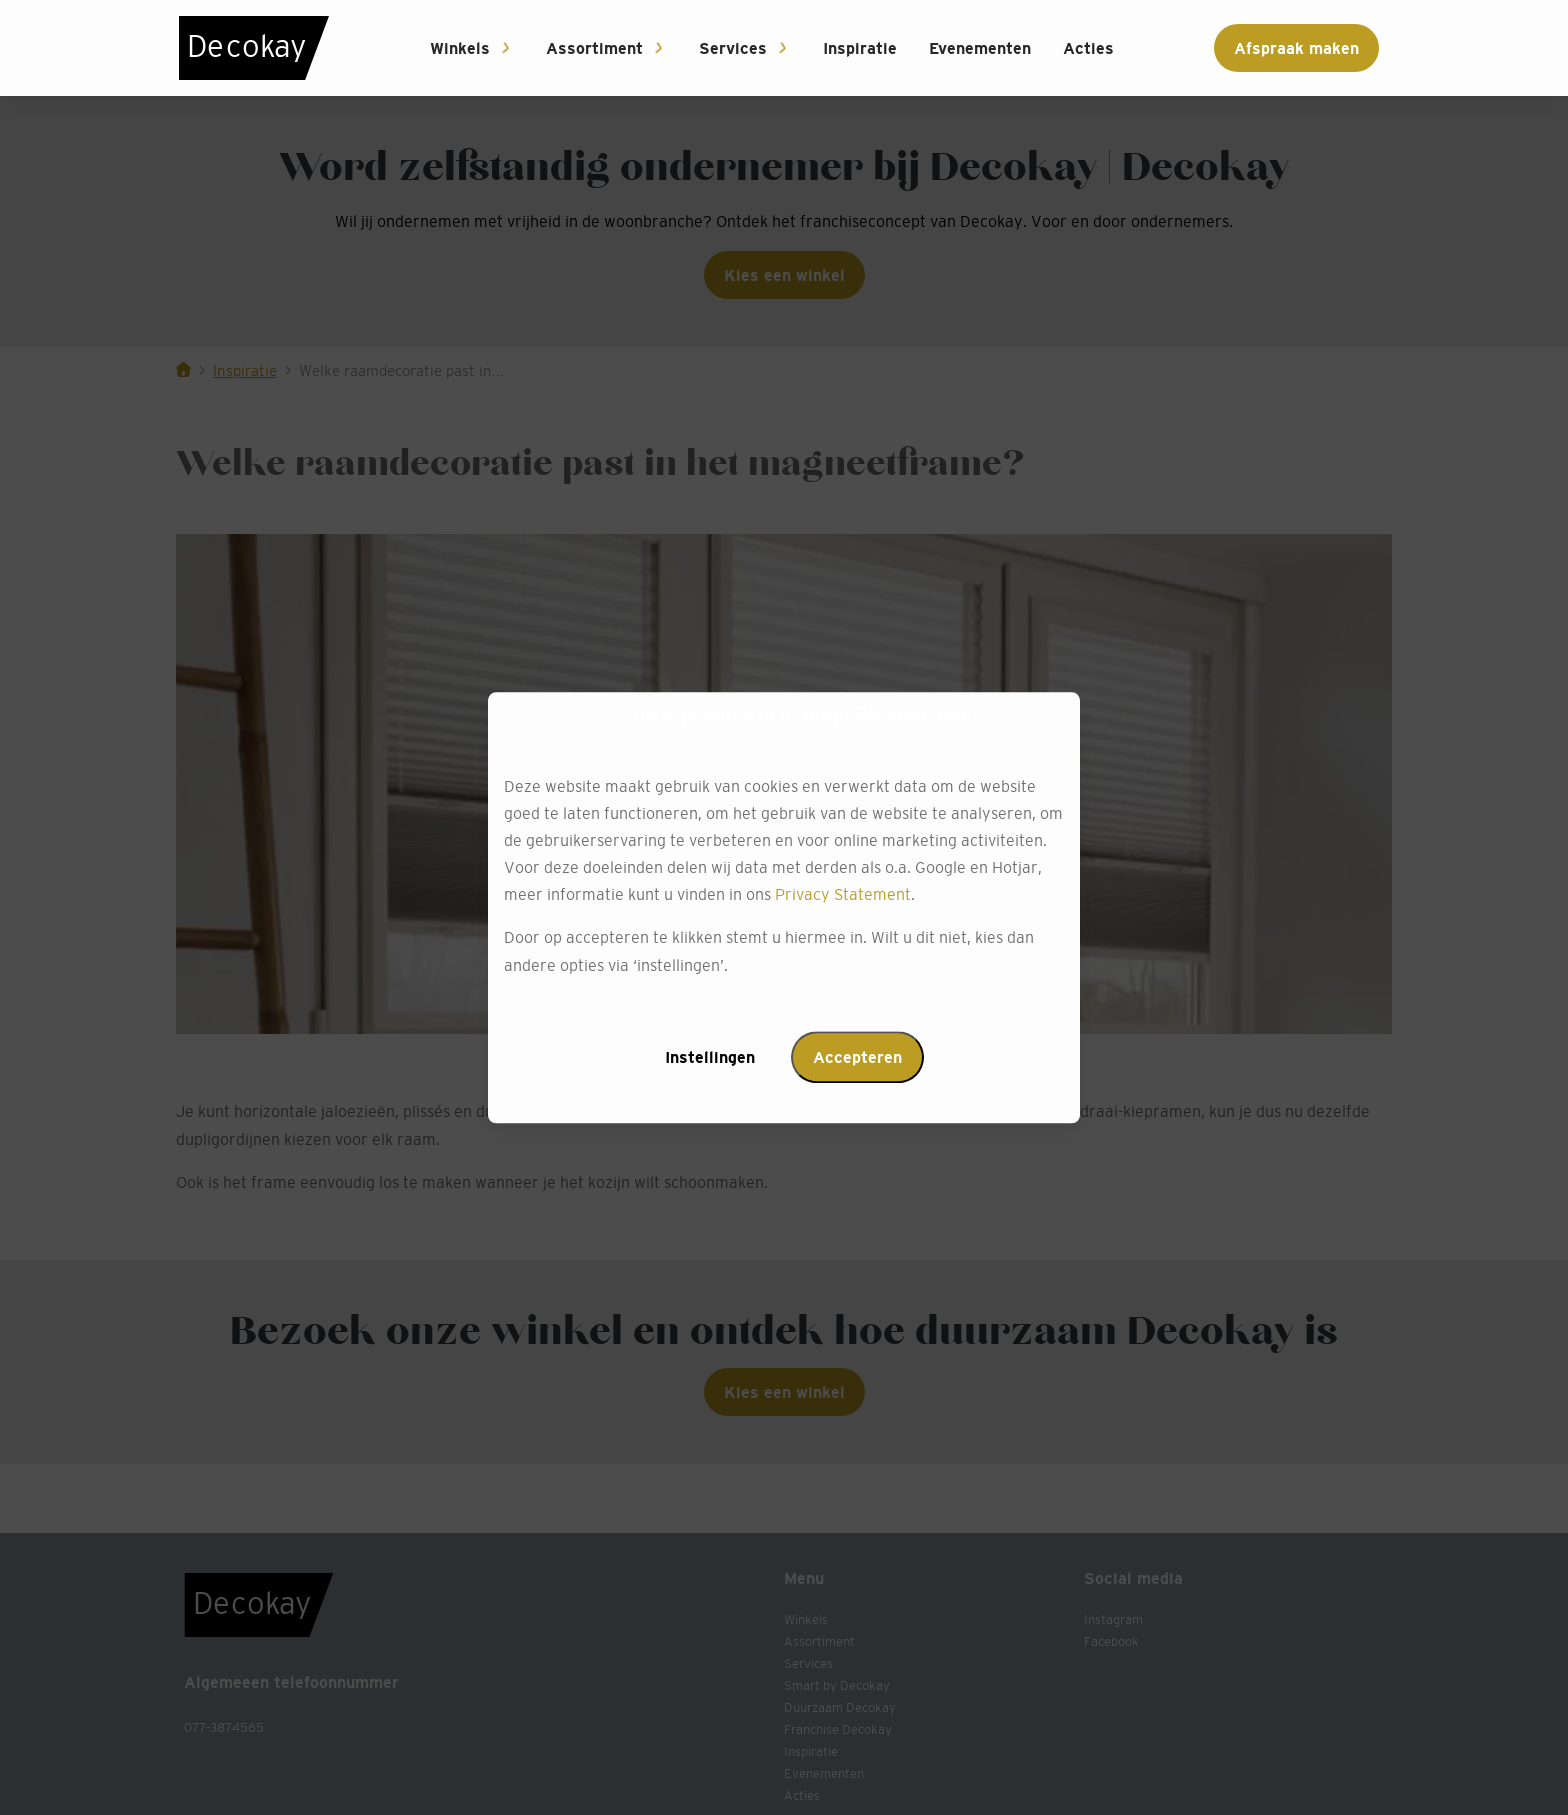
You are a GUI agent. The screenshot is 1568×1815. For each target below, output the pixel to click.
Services (733, 48)
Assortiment (594, 48)
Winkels (460, 48)
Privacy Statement (843, 895)
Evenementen (980, 48)
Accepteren (857, 1057)
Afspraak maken (1296, 48)
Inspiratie (860, 48)
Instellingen (710, 1057)
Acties (1088, 48)
